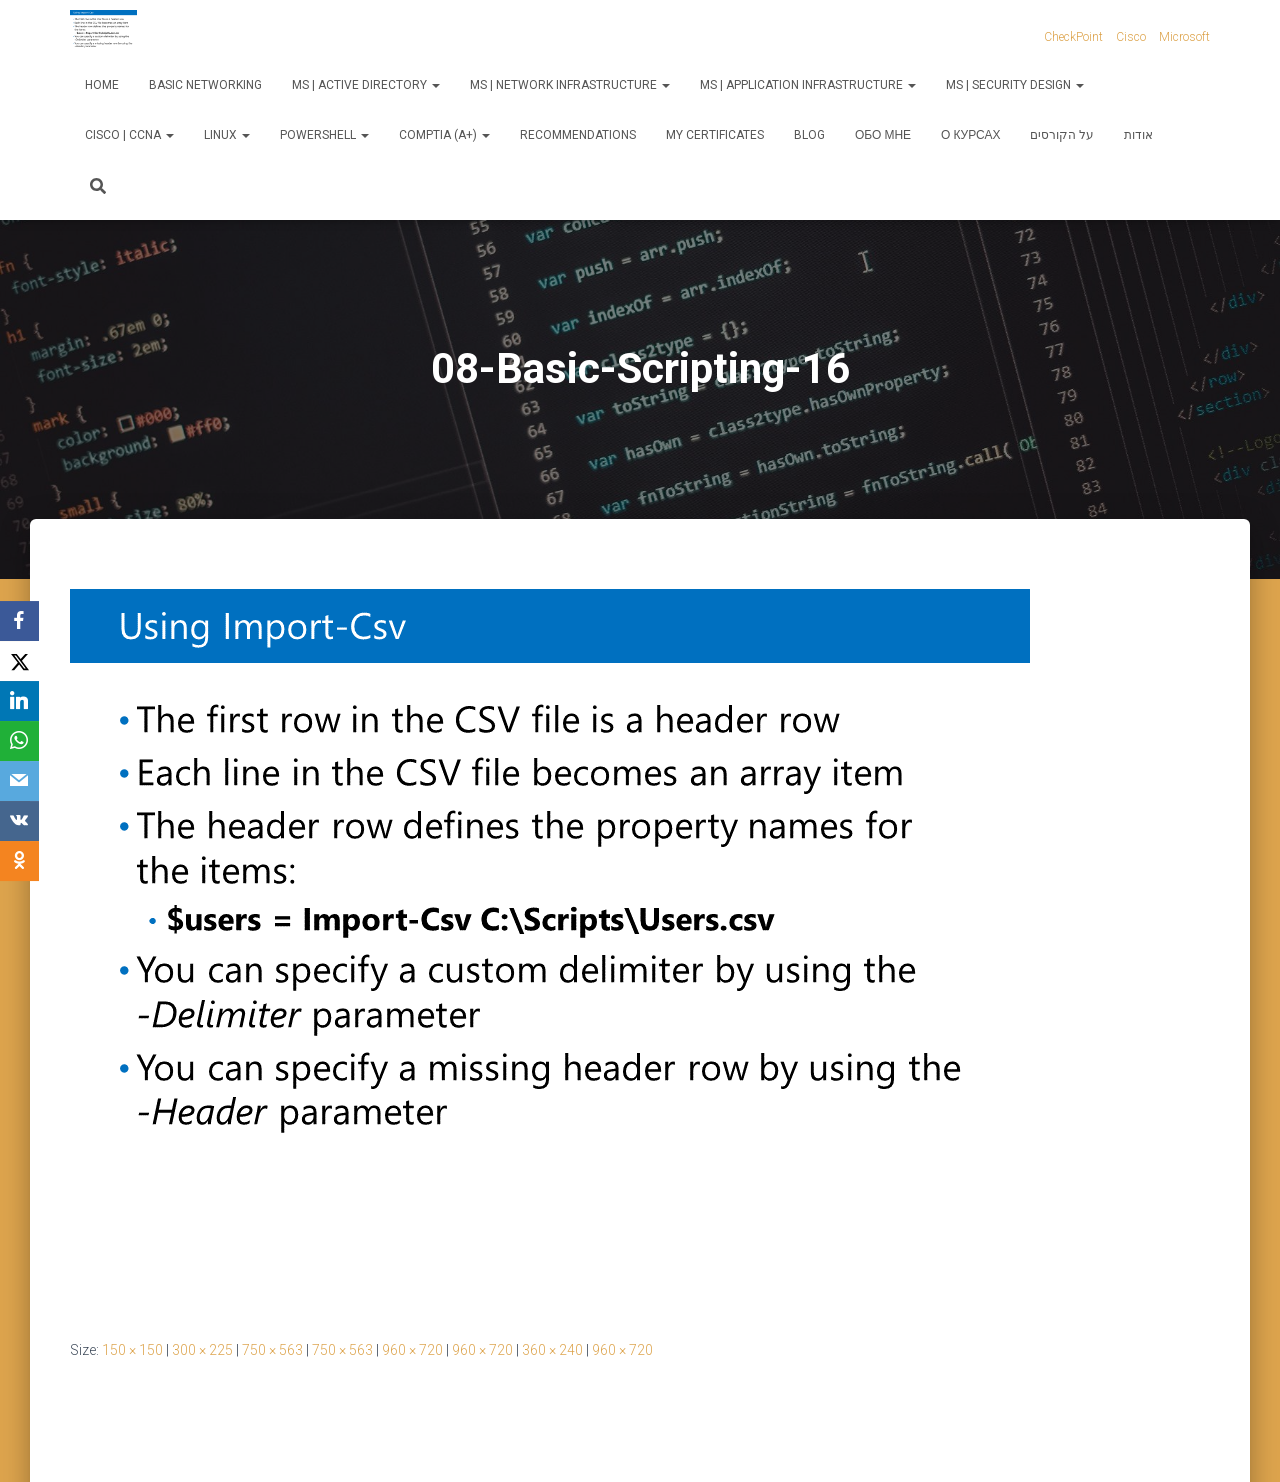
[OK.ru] (20, 861)
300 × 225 (202, 1350)
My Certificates (715, 135)
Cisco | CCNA (129, 135)
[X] (20, 661)
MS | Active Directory (366, 85)
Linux (227, 135)
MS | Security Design (1015, 85)
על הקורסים (1062, 135)
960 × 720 (412, 1350)
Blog (809, 135)
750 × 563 (272, 1350)
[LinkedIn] (20, 701)
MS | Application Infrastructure (808, 85)
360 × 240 (552, 1350)
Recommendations (578, 135)
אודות (1138, 135)
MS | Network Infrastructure (570, 85)
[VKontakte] (20, 821)
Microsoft (1184, 37)
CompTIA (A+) (444, 135)
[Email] (20, 781)
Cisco (1131, 37)
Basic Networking (205, 85)
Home (102, 85)
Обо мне (883, 135)
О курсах (970, 135)
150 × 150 (132, 1350)
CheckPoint (1073, 37)
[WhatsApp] (20, 741)
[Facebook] (20, 621)
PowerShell (324, 135)
